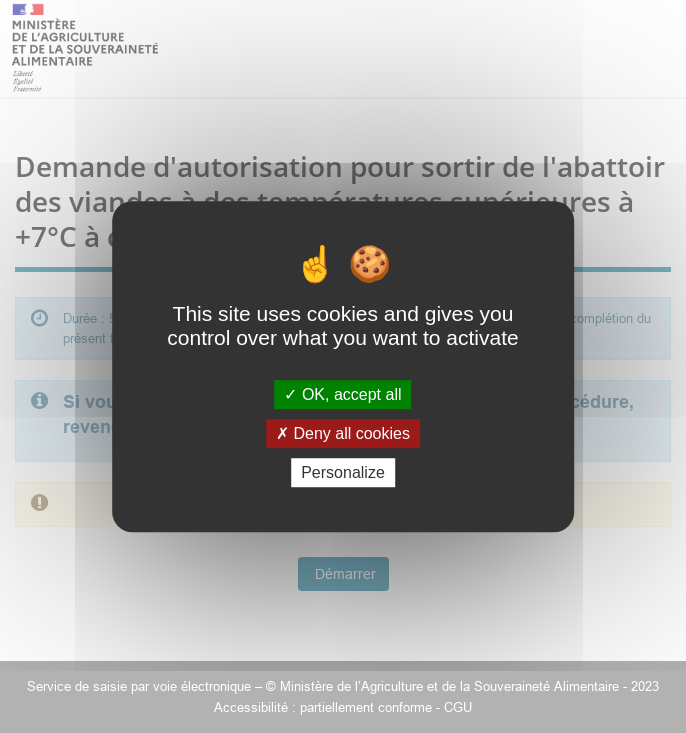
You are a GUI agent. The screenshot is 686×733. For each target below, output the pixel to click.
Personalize (343, 472)
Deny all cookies (343, 433)
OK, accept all (342, 394)
